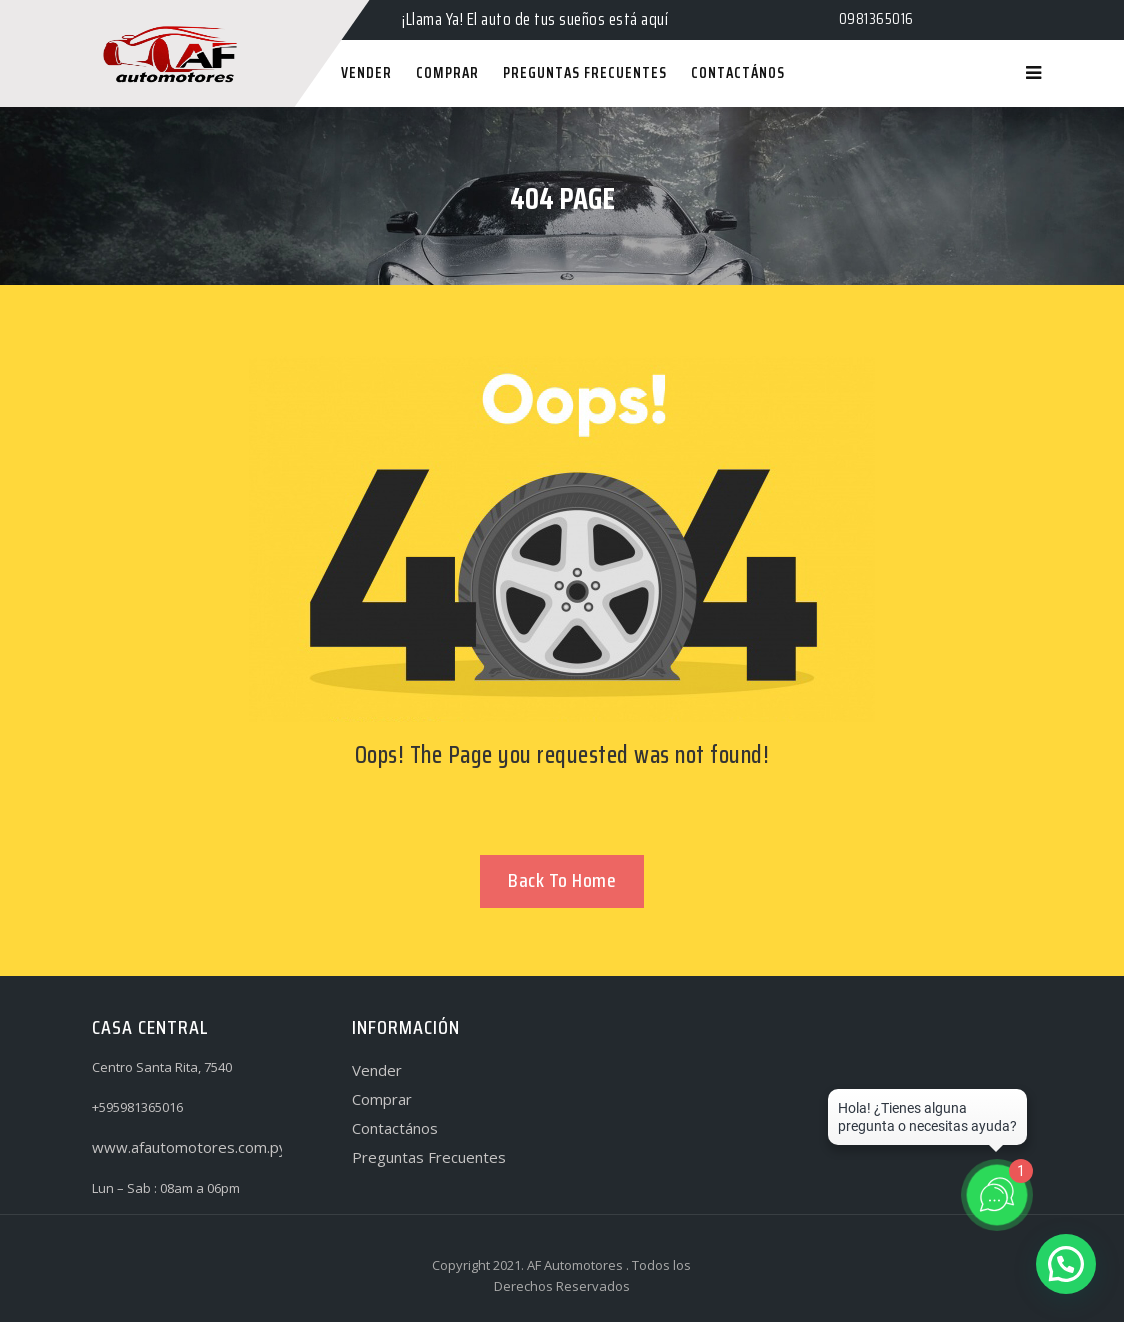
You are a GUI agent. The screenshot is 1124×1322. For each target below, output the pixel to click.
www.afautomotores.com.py (189, 1147)
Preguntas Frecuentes (429, 1157)
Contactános (395, 1128)
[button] (1066, 1264)
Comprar (382, 1099)
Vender (377, 1070)
